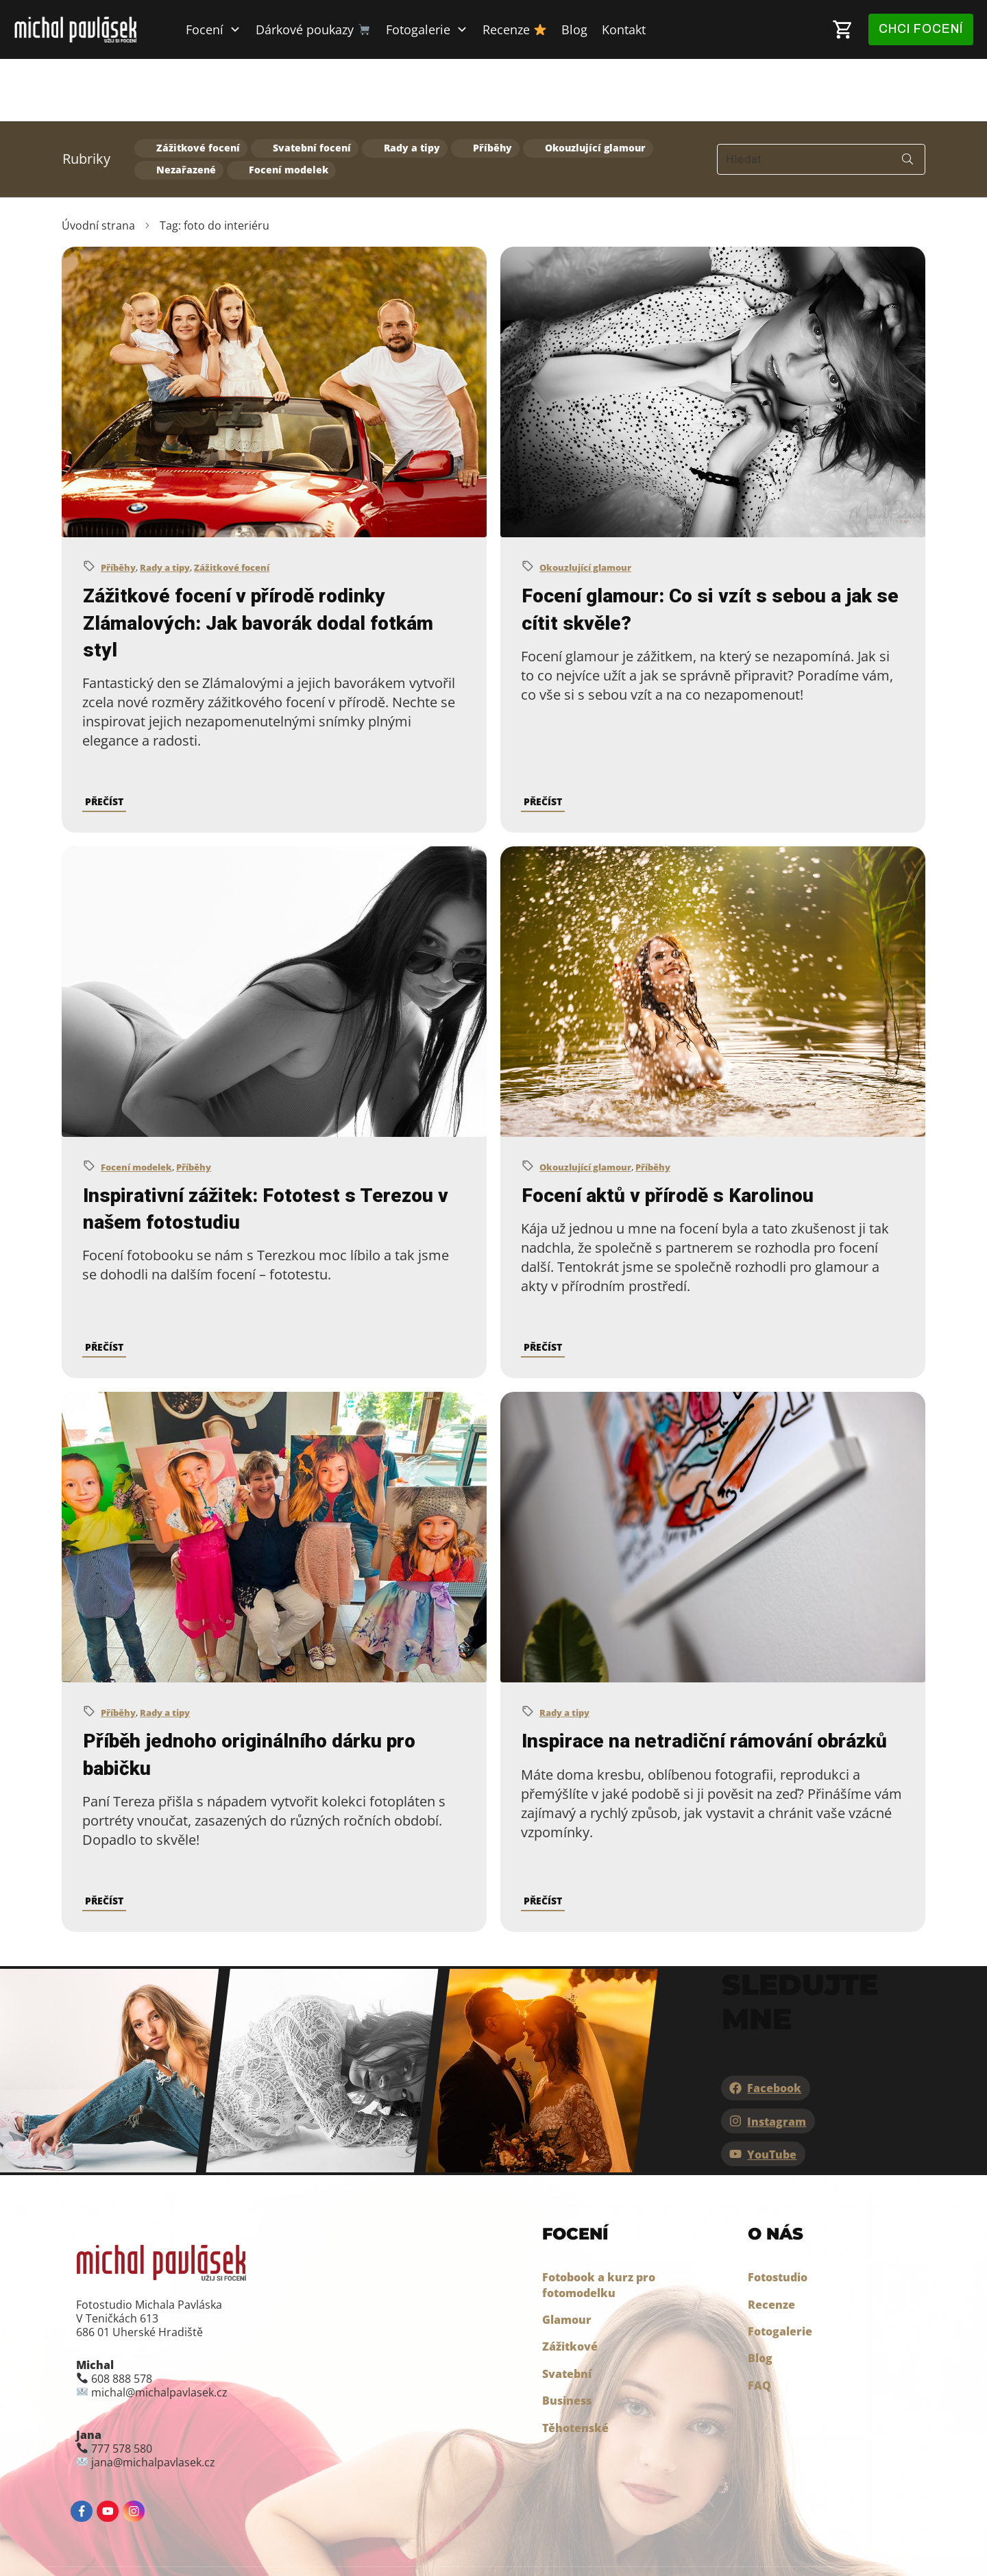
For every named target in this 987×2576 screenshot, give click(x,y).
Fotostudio (777, 2214)
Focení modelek (288, 107)
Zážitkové (570, 2284)
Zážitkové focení (198, 86)
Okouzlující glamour (595, 86)
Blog (760, 2295)
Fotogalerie (780, 2268)
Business (567, 2338)
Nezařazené (186, 107)
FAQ (759, 2322)
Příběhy (492, 86)
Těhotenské (575, 2364)
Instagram (776, 2058)
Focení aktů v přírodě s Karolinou (668, 1132)
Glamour (567, 2256)
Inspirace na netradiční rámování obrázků (704, 1678)
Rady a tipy (412, 86)
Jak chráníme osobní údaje (373, 2540)
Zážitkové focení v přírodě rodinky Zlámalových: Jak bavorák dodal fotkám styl (258, 560)
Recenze (771, 2241)
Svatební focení (312, 86)
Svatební (567, 2310)
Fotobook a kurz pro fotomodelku (598, 2222)
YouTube (771, 2092)
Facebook (774, 2025)
